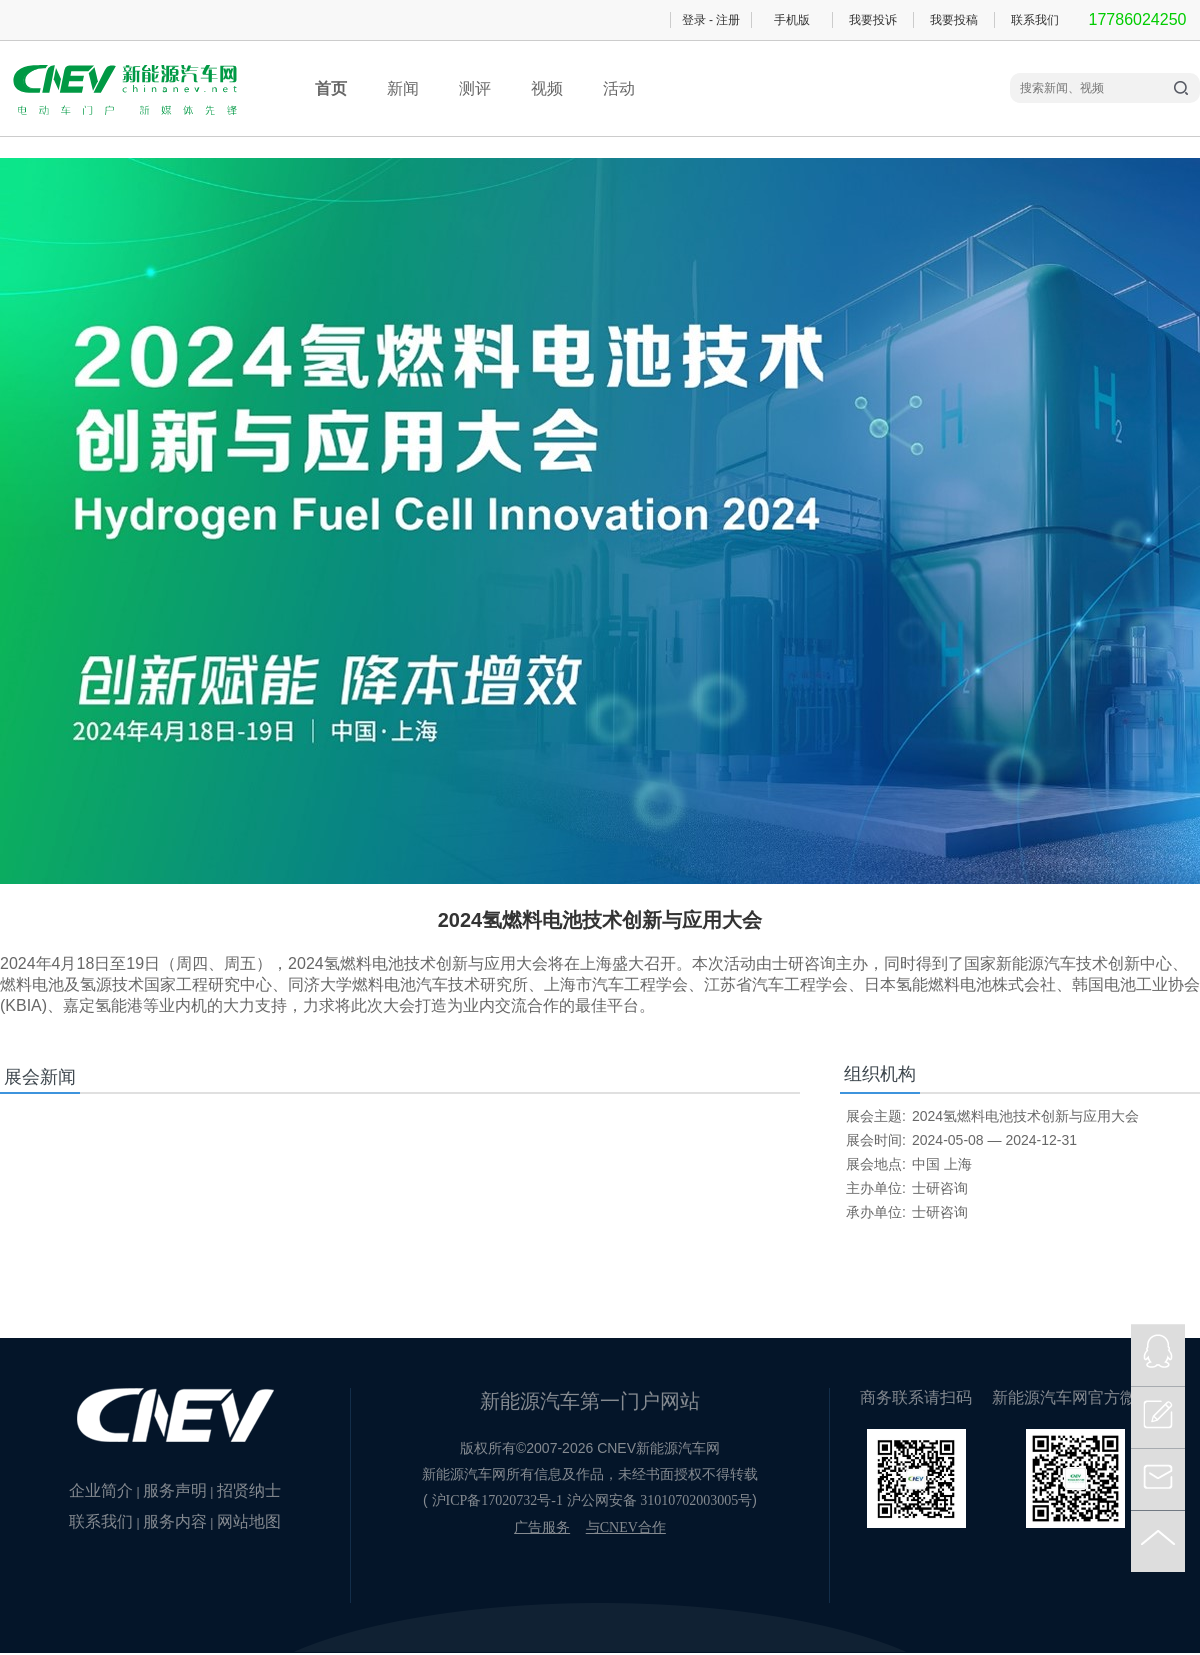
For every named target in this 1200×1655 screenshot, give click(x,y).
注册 (728, 20)
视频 (547, 88)
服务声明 (175, 1490)
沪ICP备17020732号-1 (497, 1500)
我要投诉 (873, 20)
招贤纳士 (249, 1490)
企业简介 (101, 1490)
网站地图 (249, 1521)
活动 (619, 88)
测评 (475, 88)
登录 (694, 20)
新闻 (403, 88)
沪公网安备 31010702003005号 (660, 1500)
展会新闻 (40, 1077)
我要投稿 (954, 20)
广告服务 (542, 1527)
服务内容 (175, 1521)
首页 (331, 88)
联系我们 (1035, 20)
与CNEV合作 (626, 1527)
